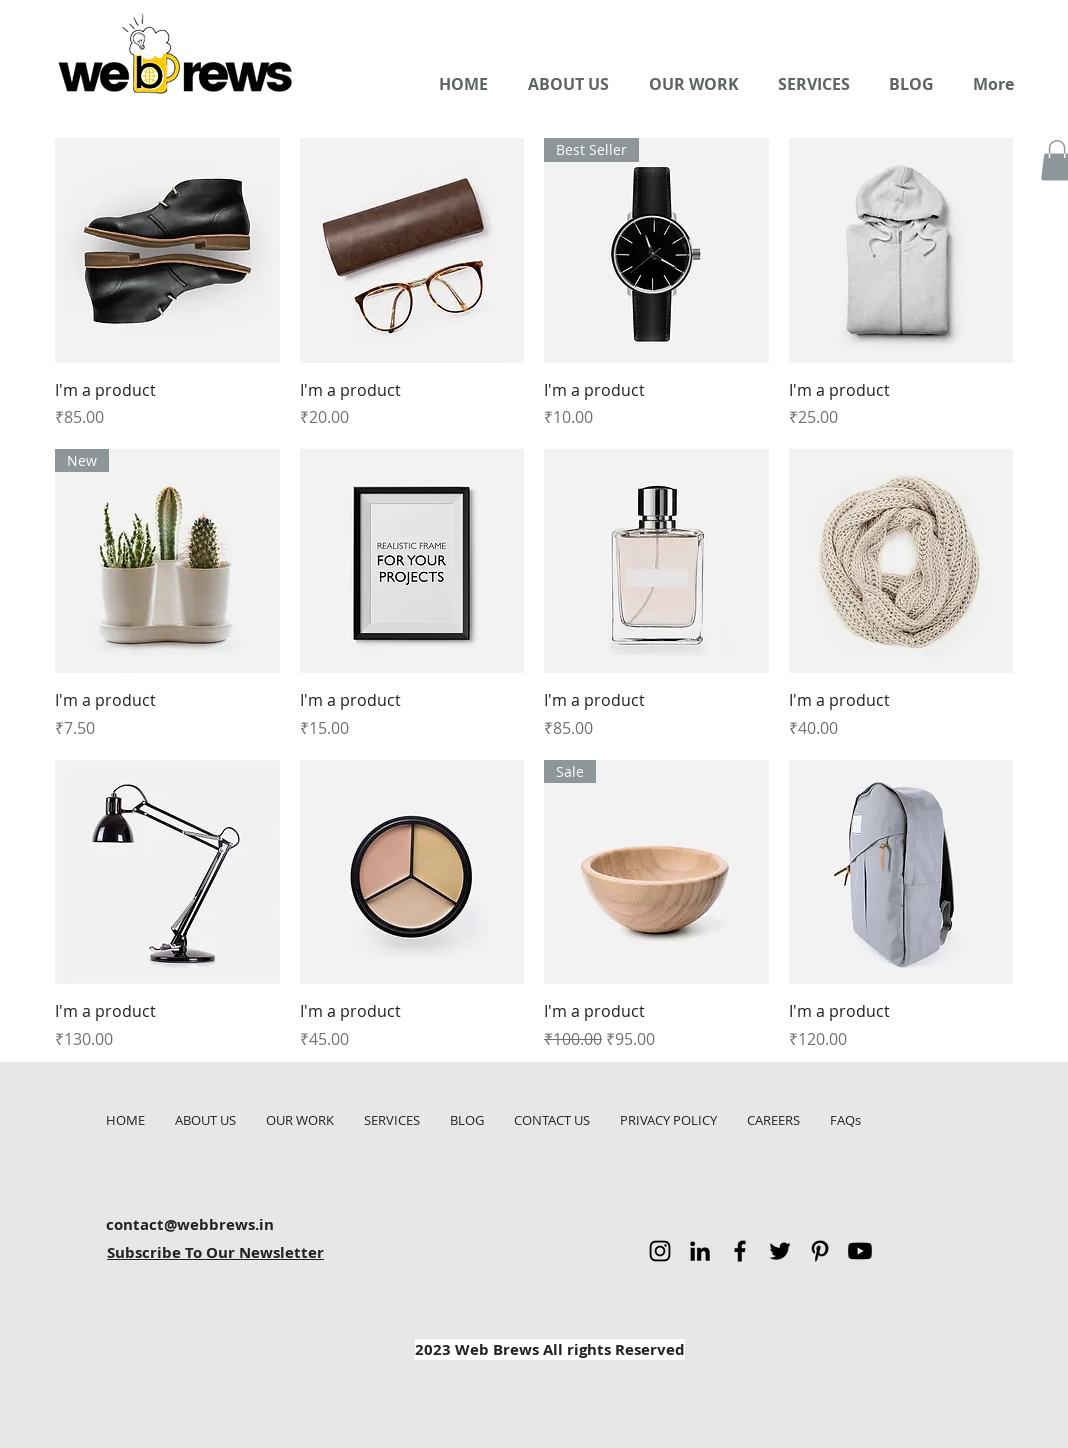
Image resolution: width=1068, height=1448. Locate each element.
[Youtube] (860, 1251)
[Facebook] (740, 1251)
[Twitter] (780, 1251)
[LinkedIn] (700, 1251)
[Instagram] (660, 1251)
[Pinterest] (820, 1251)
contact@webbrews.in (190, 1224)
